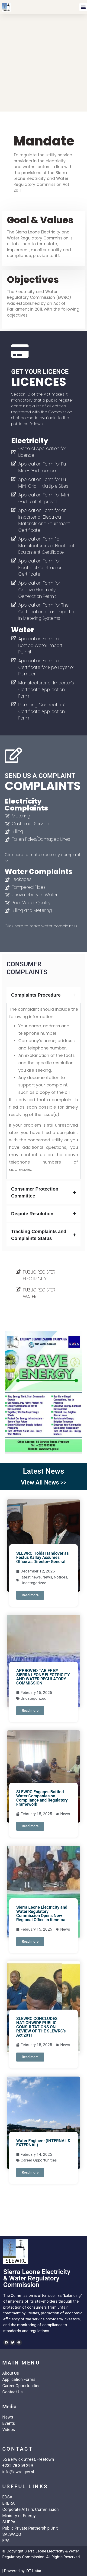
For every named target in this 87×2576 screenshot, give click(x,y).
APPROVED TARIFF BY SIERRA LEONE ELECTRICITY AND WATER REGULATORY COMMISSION (43, 1676)
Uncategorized (33, 1583)
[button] (83, 7)
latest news (31, 1577)
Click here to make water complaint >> (41, 926)
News (47, 1577)
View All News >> (43, 1482)
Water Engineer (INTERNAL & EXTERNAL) (43, 2142)
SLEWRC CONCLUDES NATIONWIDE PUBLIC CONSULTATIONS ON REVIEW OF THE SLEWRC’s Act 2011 (41, 2027)
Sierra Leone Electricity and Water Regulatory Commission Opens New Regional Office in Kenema (41, 1913)
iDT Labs (33, 2570)
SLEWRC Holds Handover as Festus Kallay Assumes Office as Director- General (42, 1557)
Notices (60, 1577)
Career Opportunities (39, 2160)
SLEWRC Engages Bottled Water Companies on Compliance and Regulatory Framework (42, 1798)
